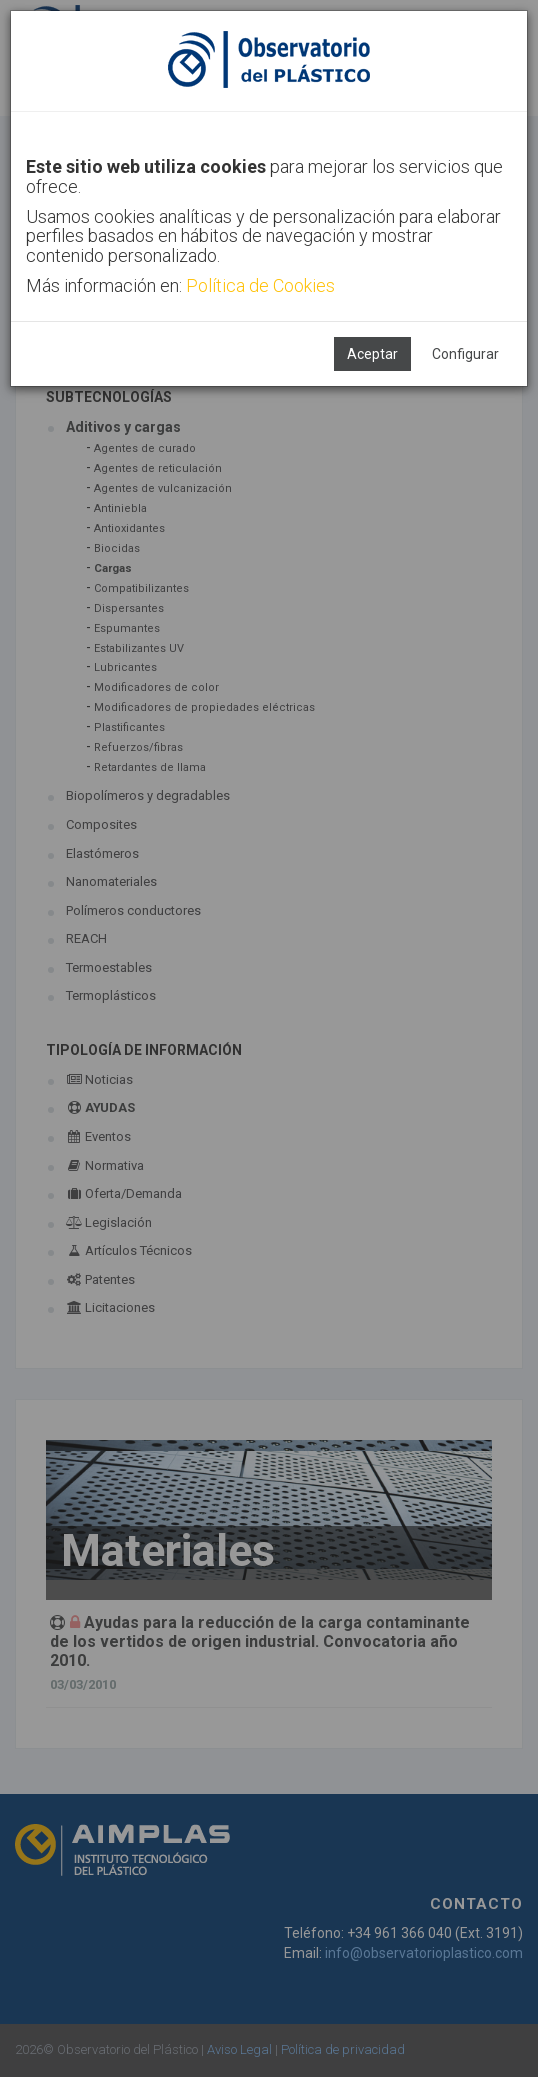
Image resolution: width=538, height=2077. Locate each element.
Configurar (465, 354)
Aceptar (372, 354)
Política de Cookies (260, 285)
